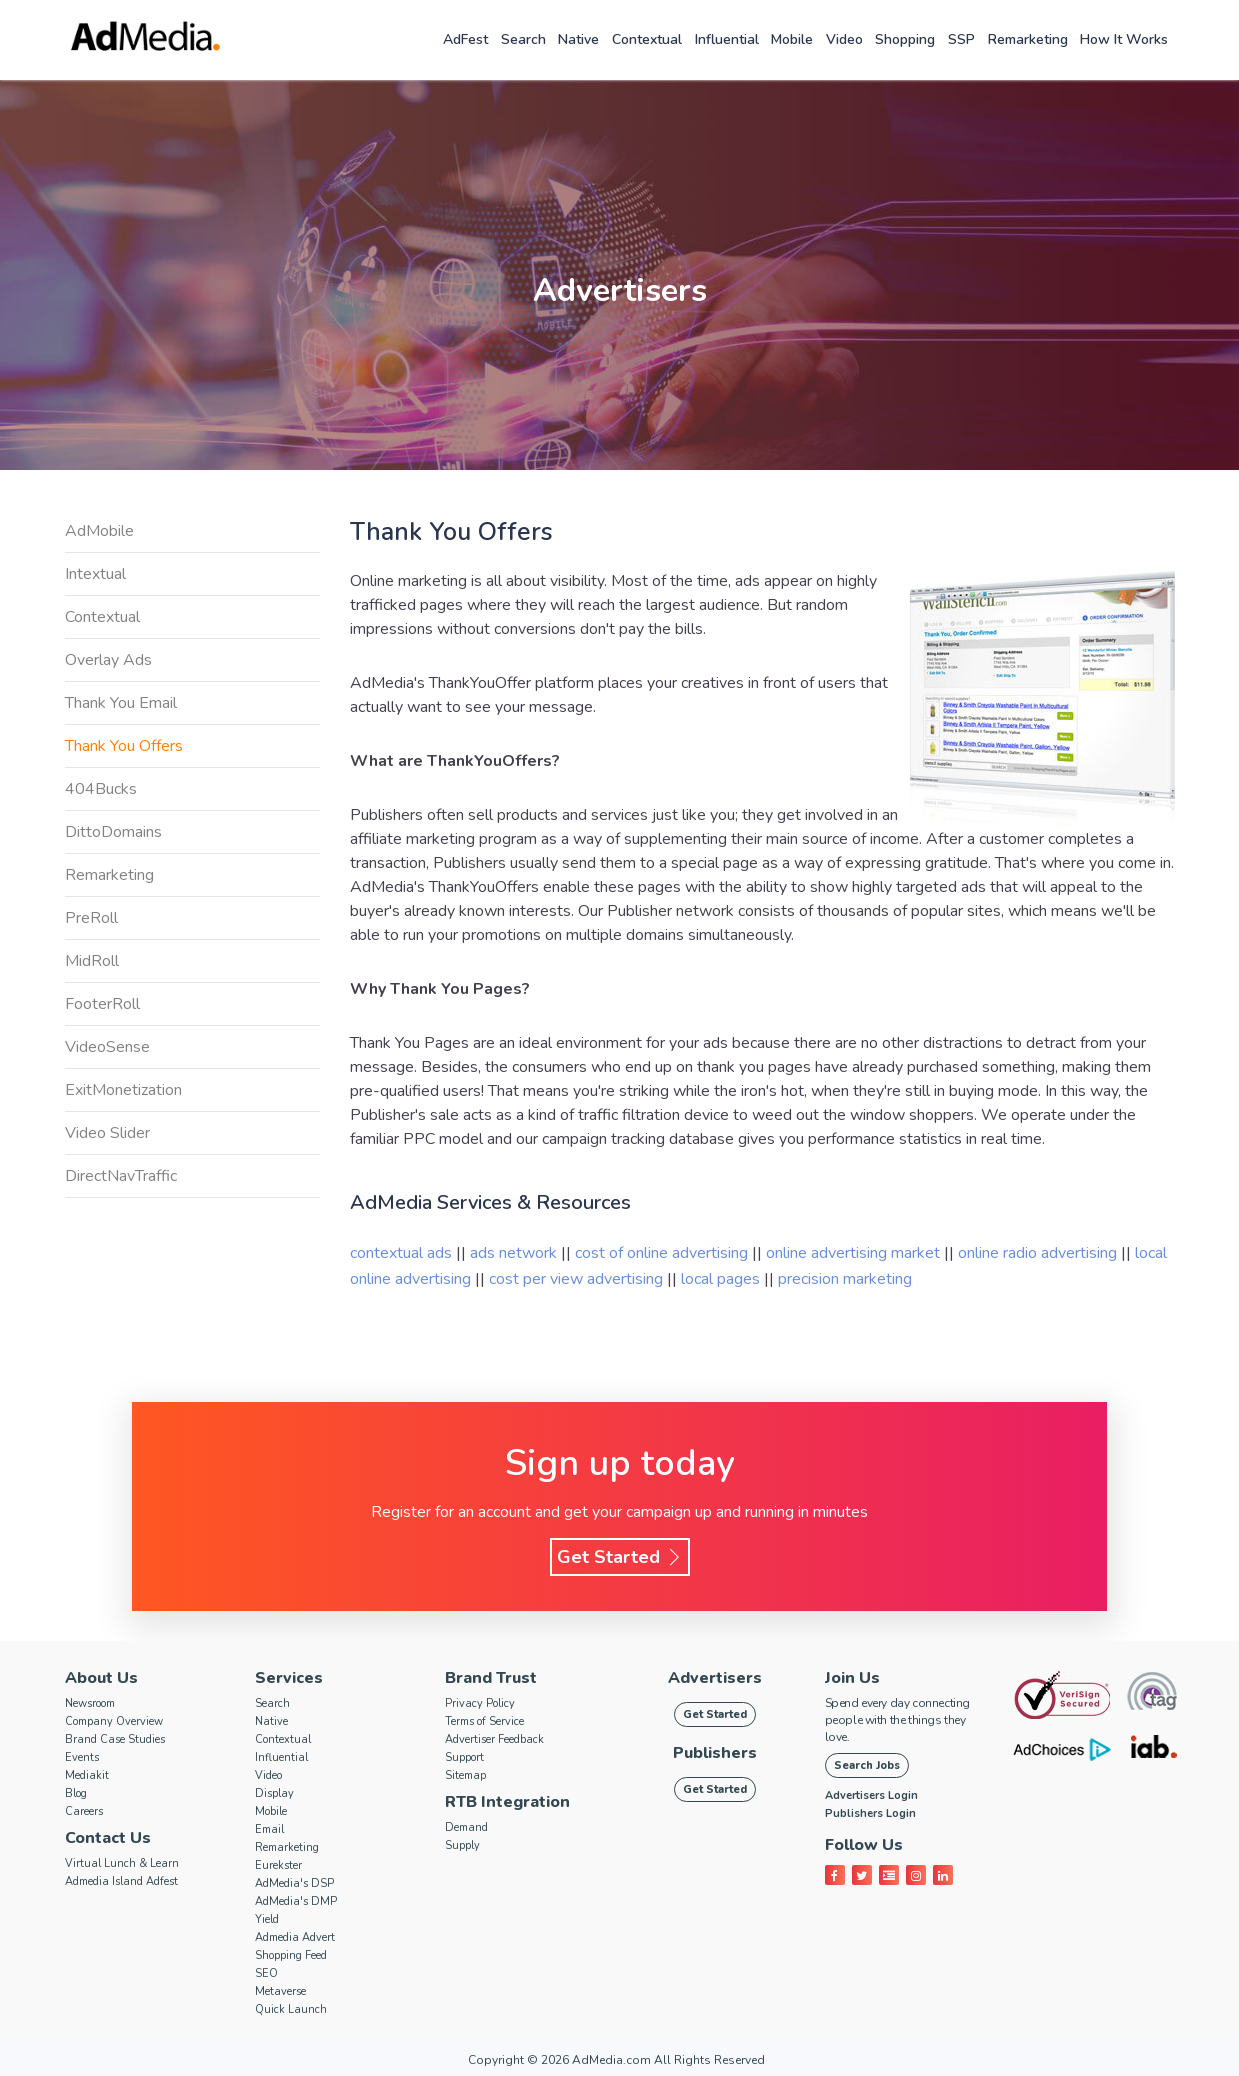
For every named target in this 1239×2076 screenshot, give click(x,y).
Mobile (792, 39)
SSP (961, 39)
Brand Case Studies (115, 1739)
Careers (84, 1811)
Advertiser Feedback (494, 1739)
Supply (462, 1845)
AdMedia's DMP (296, 1901)
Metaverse (280, 1991)
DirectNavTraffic (121, 1176)
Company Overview (114, 1721)
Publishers (715, 1753)
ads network (515, 1253)
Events (82, 1757)
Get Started (620, 1557)
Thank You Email (121, 703)
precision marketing (845, 1279)
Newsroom (90, 1703)
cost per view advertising (578, 1279)
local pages (722, 1279)
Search (523, 39)
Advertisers (715, 1678)
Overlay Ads (108, 660)
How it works (1124, 39)
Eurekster (278, 1865)
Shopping (905, 39)
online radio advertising (1039, 1253)
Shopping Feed (291, 1955)
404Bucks (101, 789)
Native (578, 39)
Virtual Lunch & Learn (122, 1863)
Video (844, 39)
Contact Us (108, 1838)
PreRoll (91, 918)
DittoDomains (113, 832)
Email (269, 1829)
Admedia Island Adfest (121, 1881)
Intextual (95, 574)
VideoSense (107, 1047)
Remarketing (1028, 39)
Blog (76, 1793)
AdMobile (99, 531)
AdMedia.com (611, 2060)
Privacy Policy (480, 1703)
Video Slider (107, 1133)
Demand (466, 1827)
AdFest (465, 39)
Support (464, 1757)
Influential (727, 39)
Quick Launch (291, 2009)
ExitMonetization (123, 1090)
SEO (266, 1973)
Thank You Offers (124, 746)
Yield (267, 1919)
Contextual (647, 39)
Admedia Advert (295, 1937)
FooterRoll (102, 1004)
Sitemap (465, 1775)
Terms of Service (484, 1721)
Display (274, 1793)
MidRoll (92, 961)
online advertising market (855, 1253)
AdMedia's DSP (294, 1883)
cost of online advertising (663, 1253)
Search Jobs (867, 1765)
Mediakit (87, 1775)
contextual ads (403, 1253)
